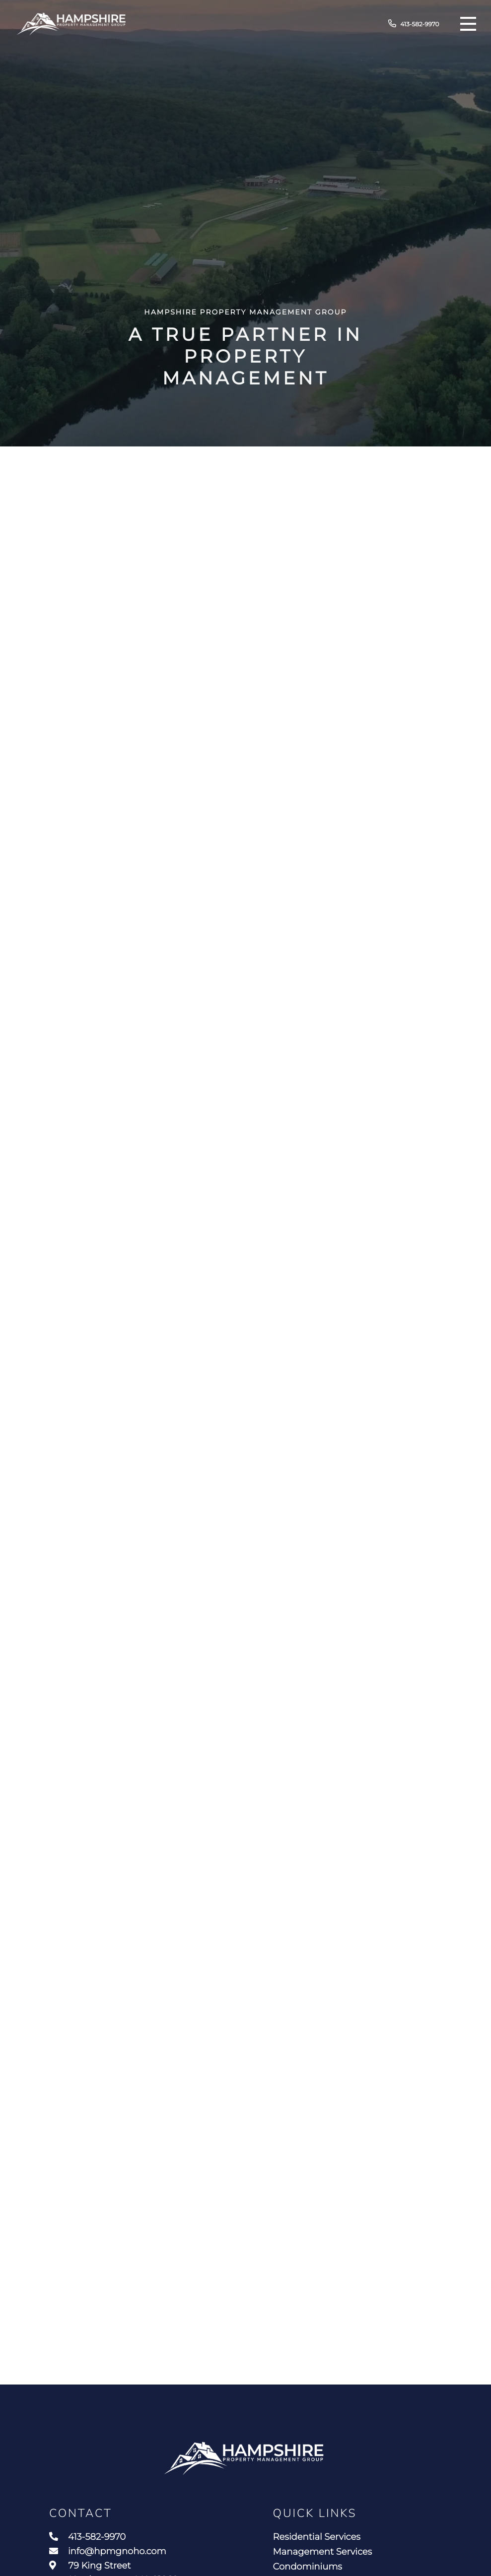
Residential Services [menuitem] (316, 2536)
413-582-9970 (413, 24)
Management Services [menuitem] (322, 2551)
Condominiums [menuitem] (307, 2566)
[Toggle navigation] (468, 24)
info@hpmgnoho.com (107, 2551)
